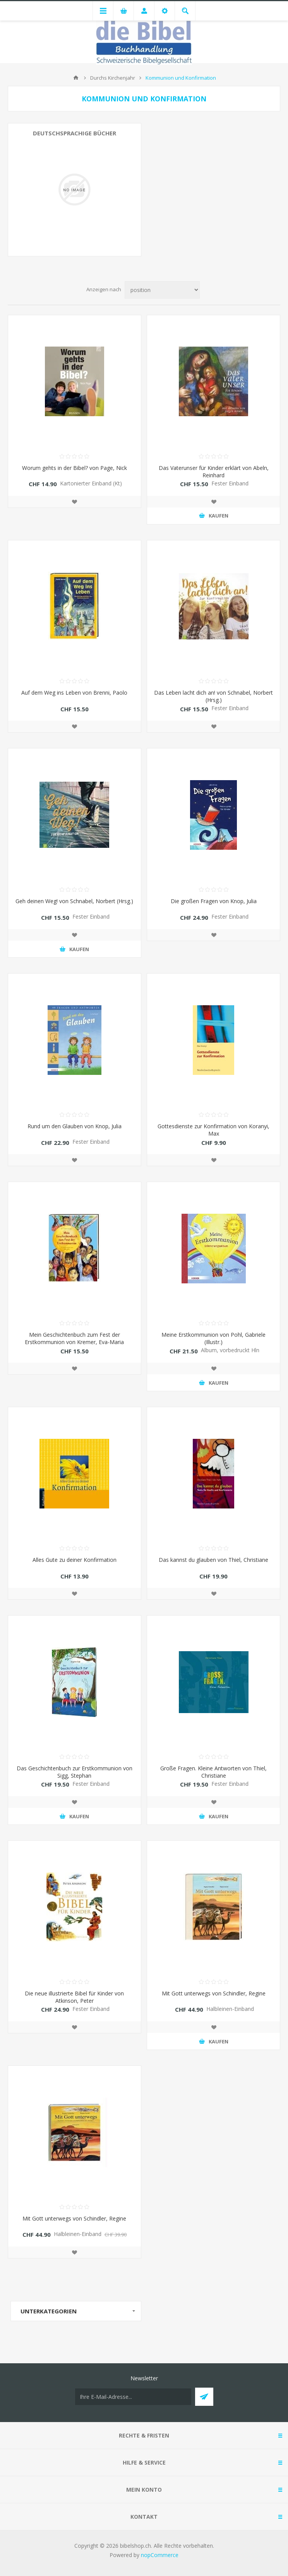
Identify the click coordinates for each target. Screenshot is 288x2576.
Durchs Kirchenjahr (112, 77)
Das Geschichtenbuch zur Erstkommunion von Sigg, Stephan (74, 1772)
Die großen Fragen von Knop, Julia (214, 901)
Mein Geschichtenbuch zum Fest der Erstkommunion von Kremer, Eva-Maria (74, 1338)
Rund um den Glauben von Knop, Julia (74, 1126)
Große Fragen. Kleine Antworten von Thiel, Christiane (213, 1772)
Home (76, 78)
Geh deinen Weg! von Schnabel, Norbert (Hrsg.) (74, 901)
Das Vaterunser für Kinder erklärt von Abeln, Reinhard (214, 471)
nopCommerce (159, 2555)
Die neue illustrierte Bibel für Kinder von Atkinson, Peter (74, 1997)
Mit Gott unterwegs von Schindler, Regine (214, 1993)
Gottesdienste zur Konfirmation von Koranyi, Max (213, 1129)
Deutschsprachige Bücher (74, 133)
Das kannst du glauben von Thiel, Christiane (213, 1559)
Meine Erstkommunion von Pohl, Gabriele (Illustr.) (213, 1338)
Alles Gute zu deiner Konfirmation (75, 1559)
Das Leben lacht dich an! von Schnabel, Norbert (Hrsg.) (213, 696)
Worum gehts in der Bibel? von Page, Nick (74, 467)
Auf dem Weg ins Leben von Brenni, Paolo (74, 692)
